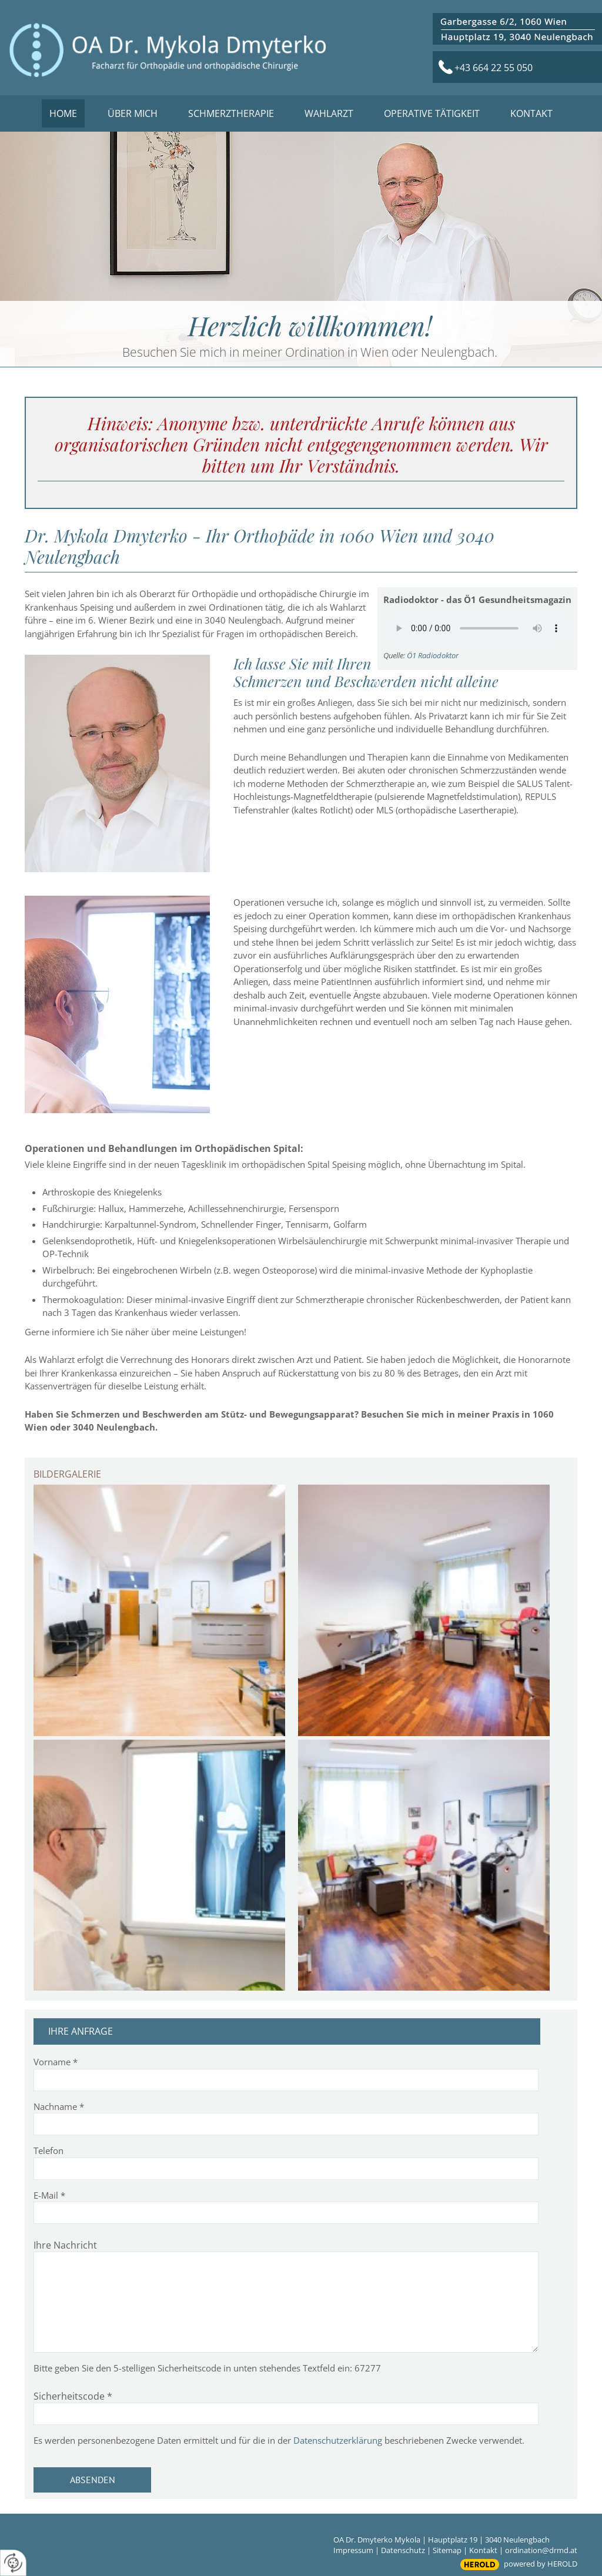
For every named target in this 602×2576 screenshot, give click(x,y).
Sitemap (447, 2550)
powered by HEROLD (540, 2563)
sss (517, 29)
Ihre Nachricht (65, 2245)
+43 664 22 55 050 (493, 67)
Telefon (48, 2150)
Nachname (59, 2106)
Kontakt (483, 2550)
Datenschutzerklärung (337, 2440)
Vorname (56, 2062)
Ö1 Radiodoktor (433, 655)
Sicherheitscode (73, 2396)
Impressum (353, 2550)
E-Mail (49, 2195)
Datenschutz (403, 2550)
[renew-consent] (13, 2563)
